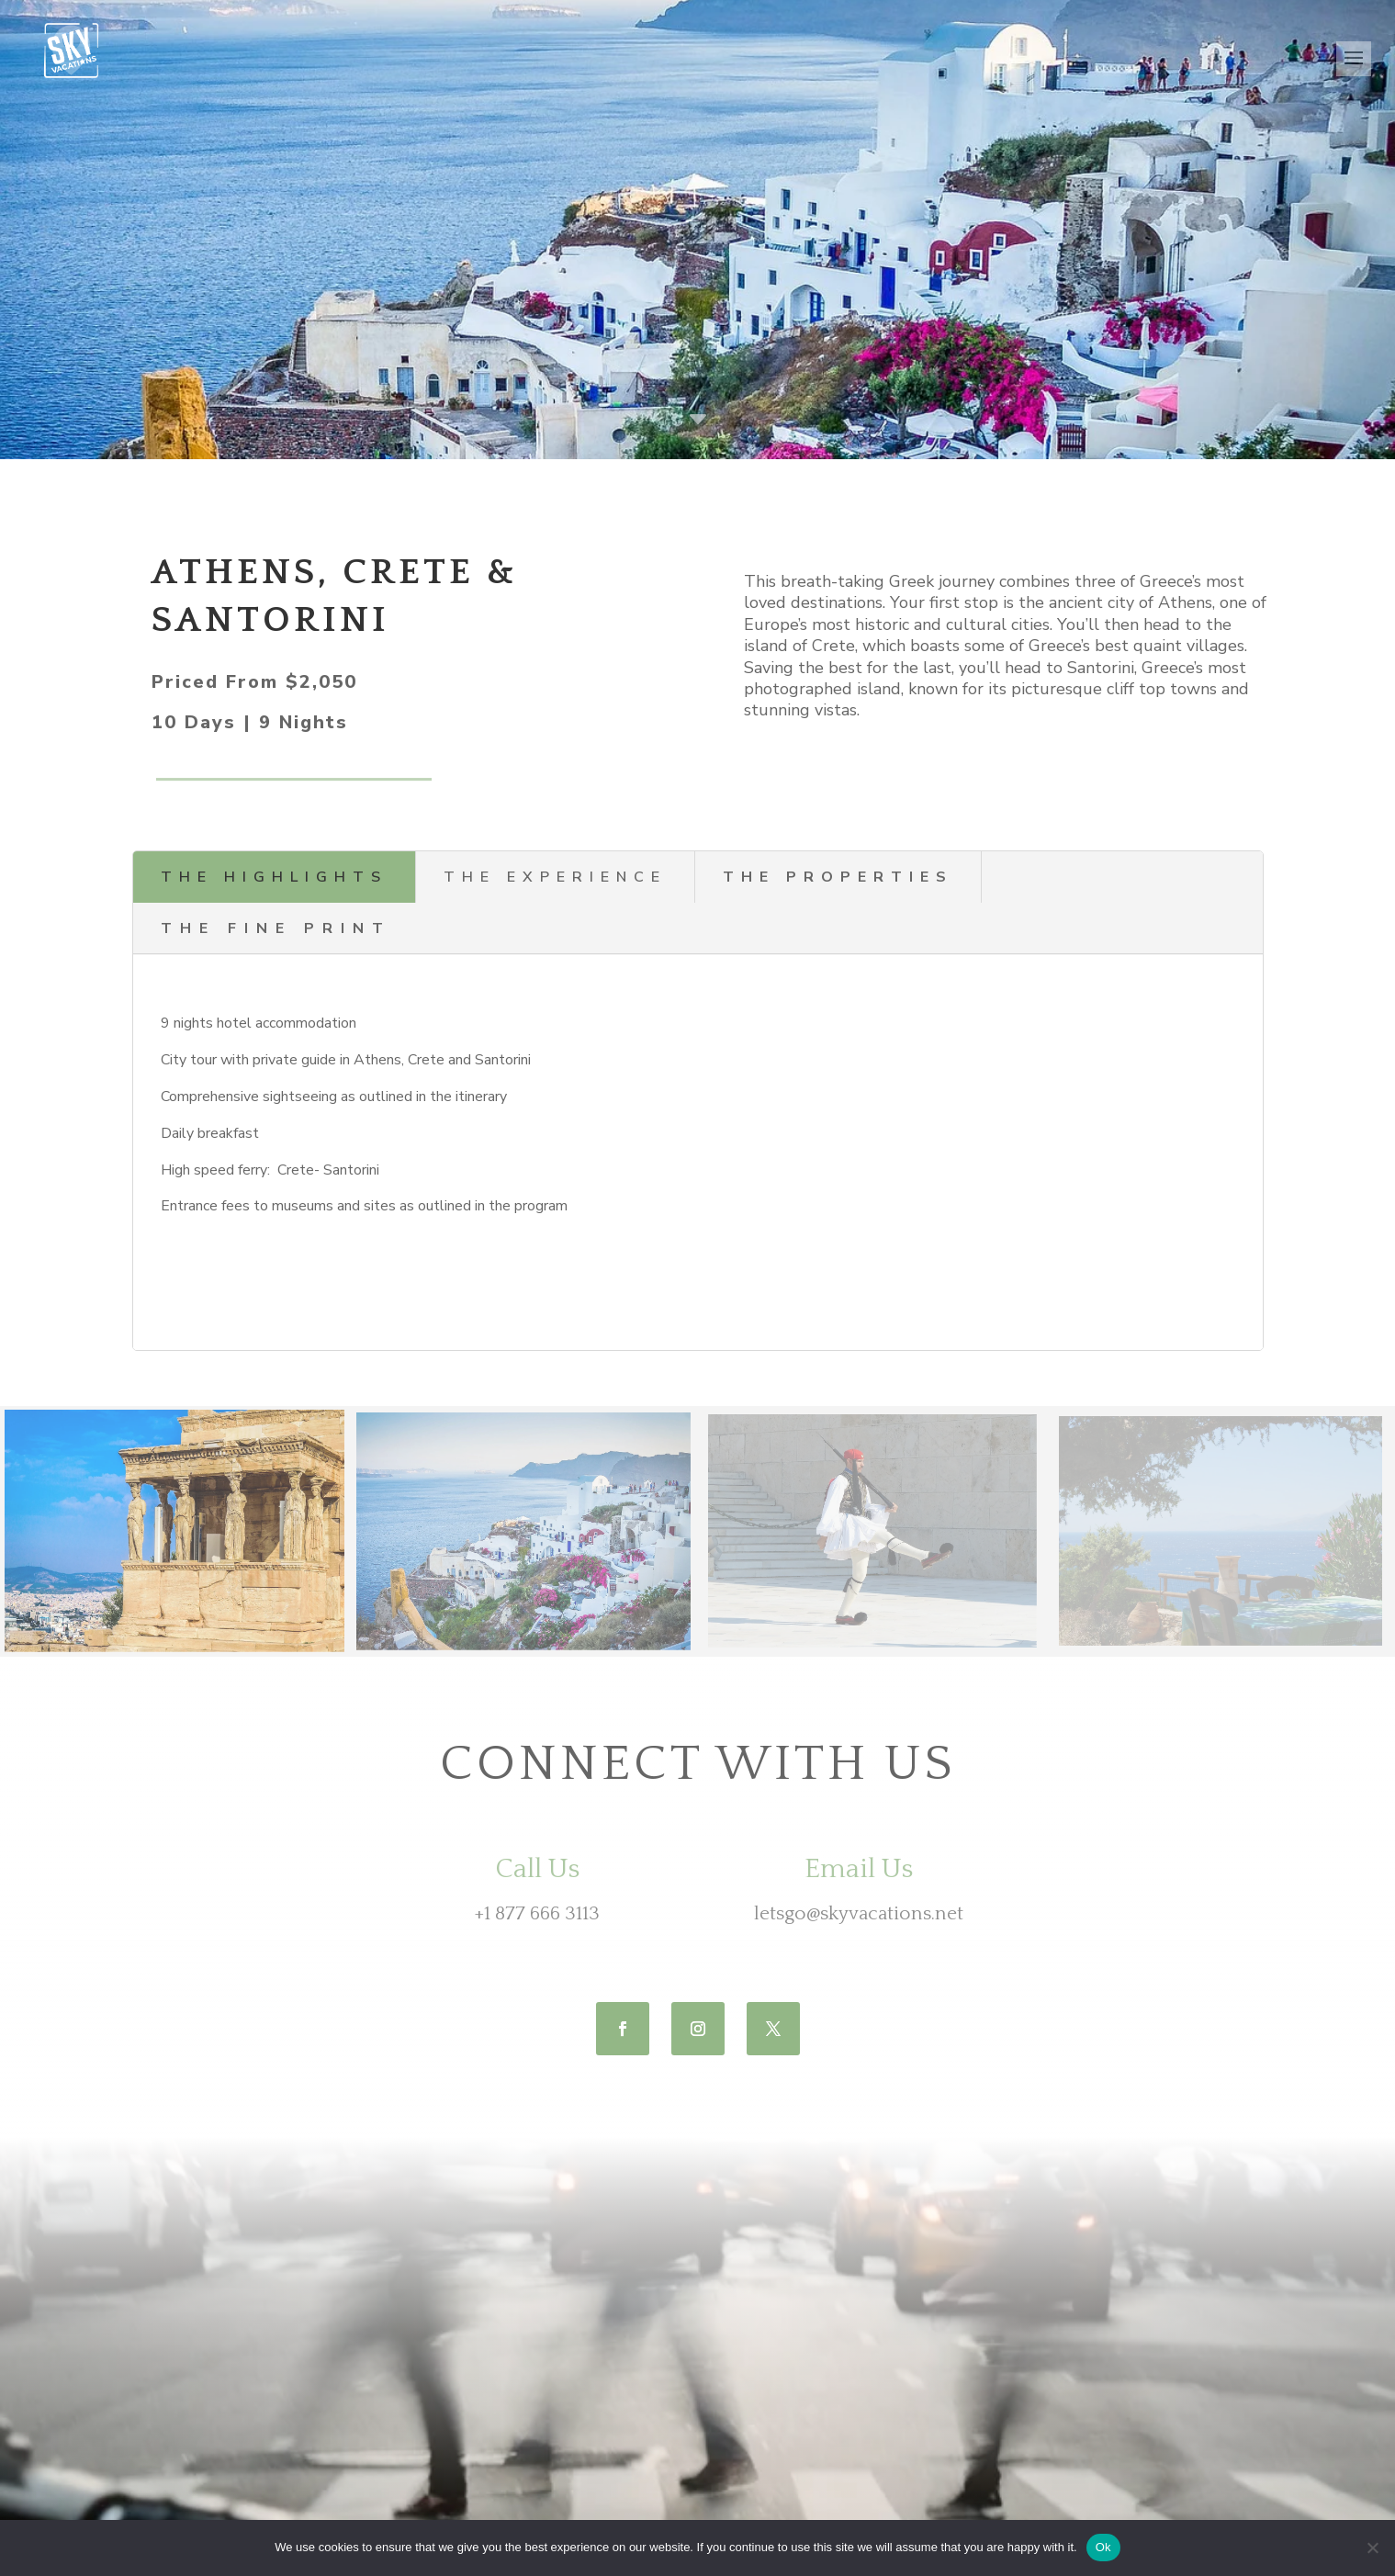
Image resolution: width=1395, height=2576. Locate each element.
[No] (1372, 2547)
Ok (1103, 2547)
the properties (838, 877)
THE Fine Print (276, 928)
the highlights (274, 877)
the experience (555, 877)
